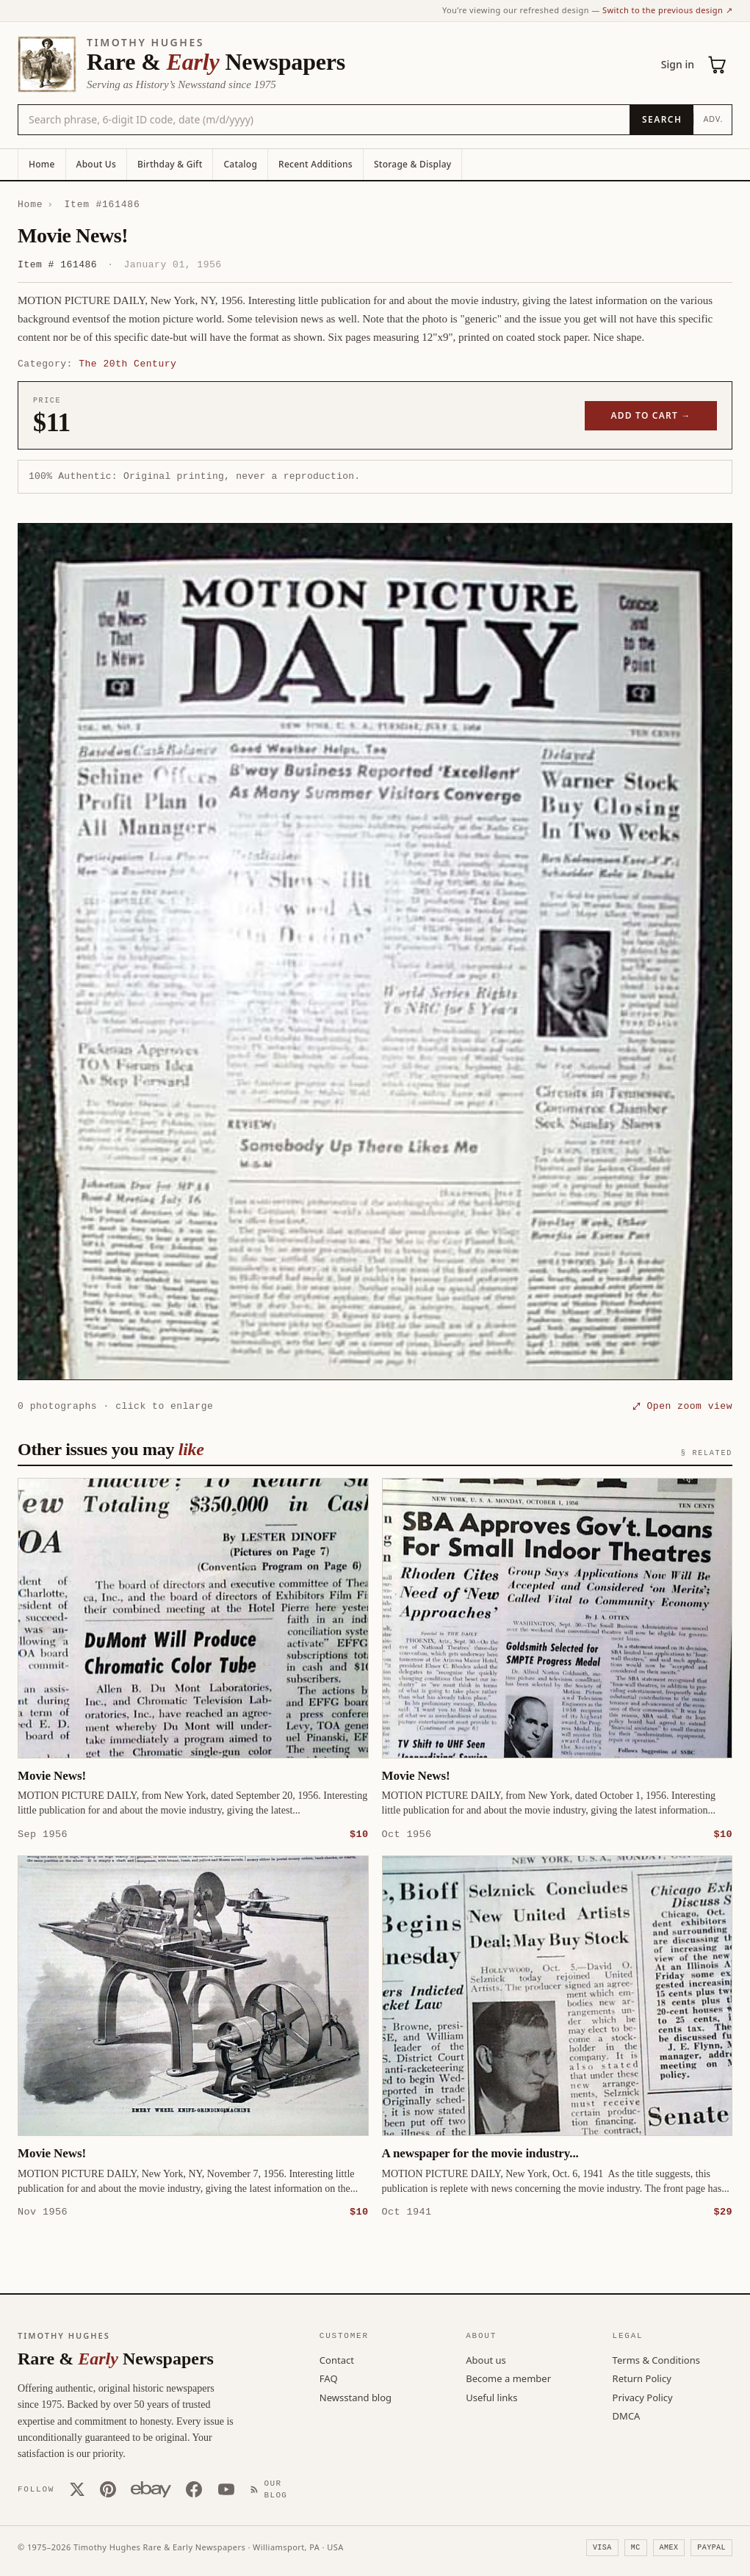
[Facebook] (194, 2489)
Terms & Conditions (656, 2359)
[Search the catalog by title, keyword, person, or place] (324, 119)
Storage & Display (412, 164)
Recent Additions (315, 164)
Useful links (491, 2396)
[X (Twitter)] (77, 2489)
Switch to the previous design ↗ (667, 9)
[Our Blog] (271, 2489)
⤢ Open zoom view (682, 1406)
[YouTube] (226, 2489)
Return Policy (642, 2377)
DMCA (627, 2415)
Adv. (713, 118)
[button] (375, 952)
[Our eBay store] (151, 2489)
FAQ (329, 2377)
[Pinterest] (108, 2489)
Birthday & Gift (169, 164)
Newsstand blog (356, 2396)
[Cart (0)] (717, 64)
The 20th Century (127, 363)
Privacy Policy (643, 2396)
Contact (337, 2359)
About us (486, 2359)
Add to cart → (651, 415)
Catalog (240, 164)
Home (42, 164)
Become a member (508, 2377)
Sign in (677, 64)
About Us (96, 164)
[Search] (661, 119)
